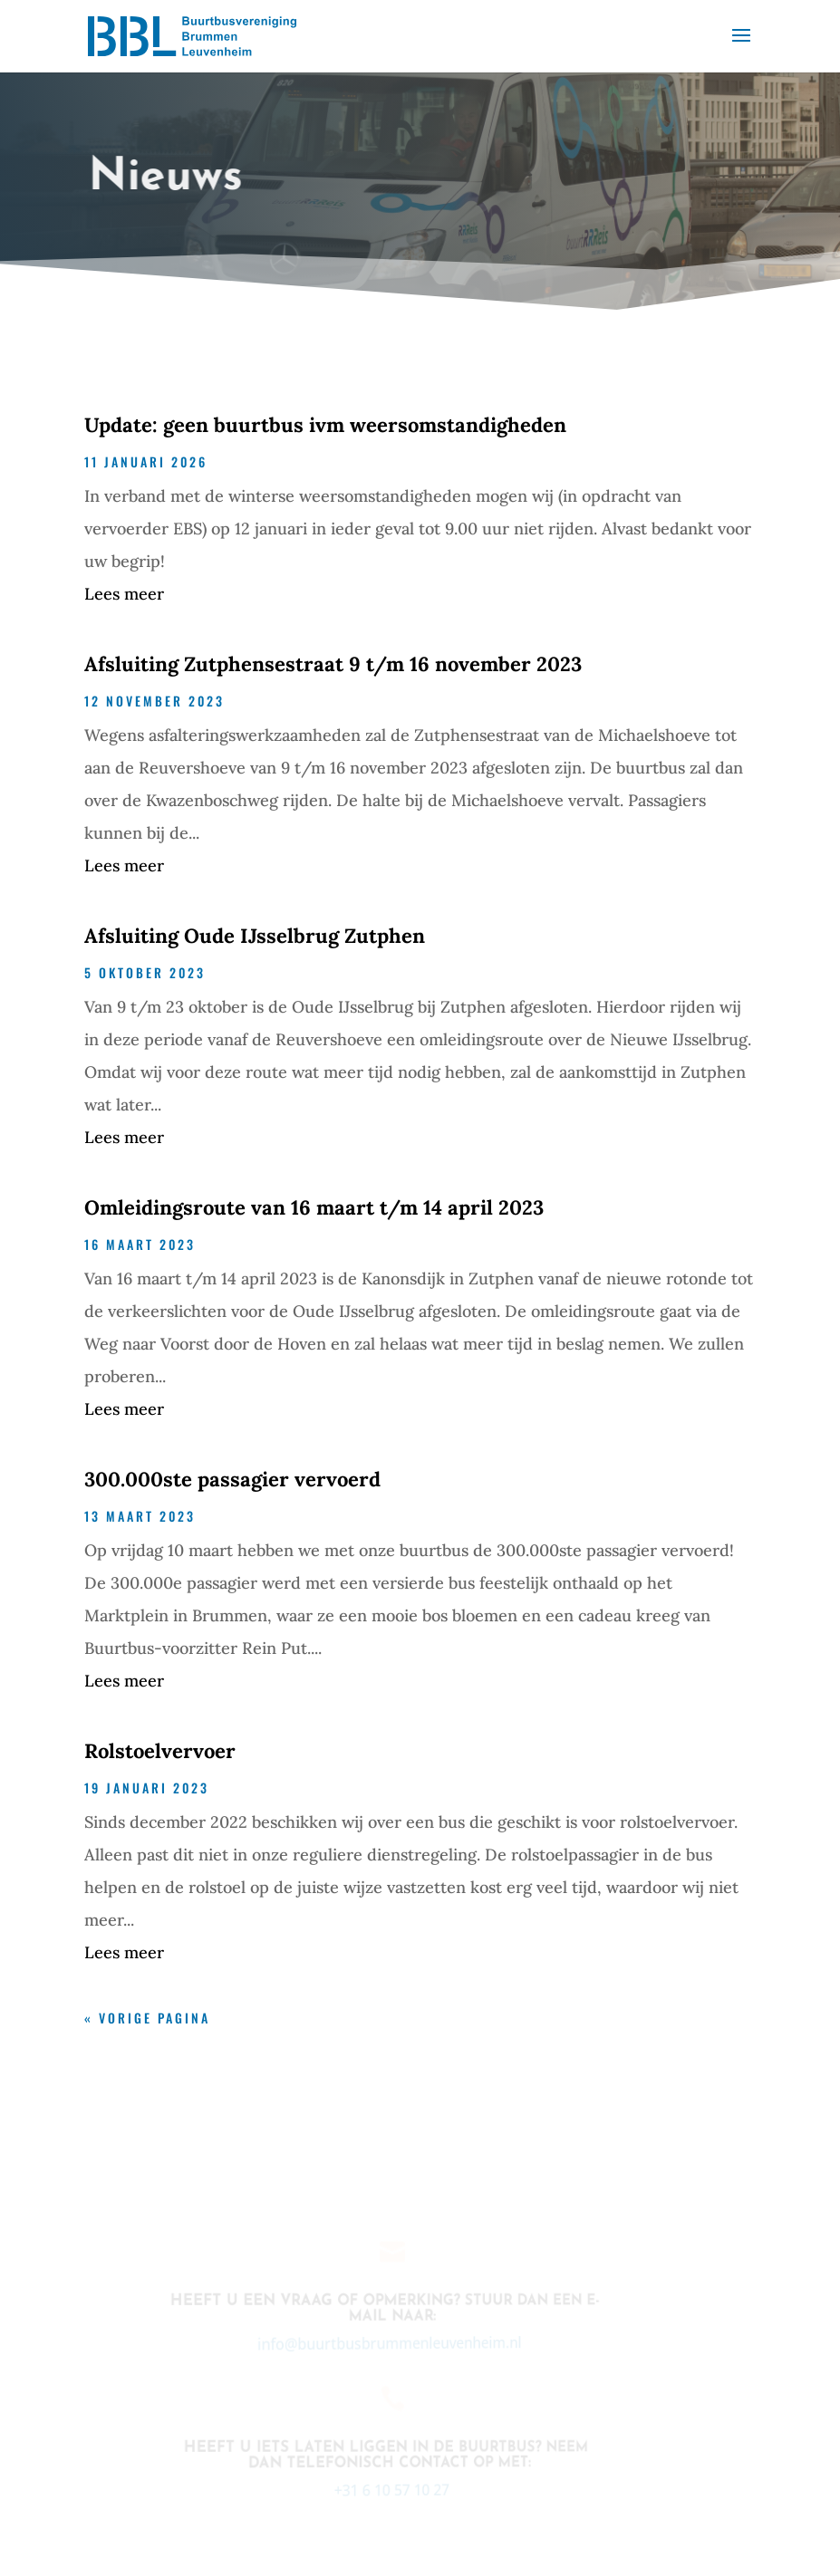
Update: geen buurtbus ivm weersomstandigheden (325, 424)
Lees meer (124, 593)
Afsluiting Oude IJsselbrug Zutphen (254, 935)
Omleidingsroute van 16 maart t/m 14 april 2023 (314, 1207)
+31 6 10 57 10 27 (387, 2490)
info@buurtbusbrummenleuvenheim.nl (385, 2342)
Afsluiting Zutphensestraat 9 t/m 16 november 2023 (333, 664)
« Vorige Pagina (147, 2017)
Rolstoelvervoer (160, 1751)
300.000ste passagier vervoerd (232, 1479)
